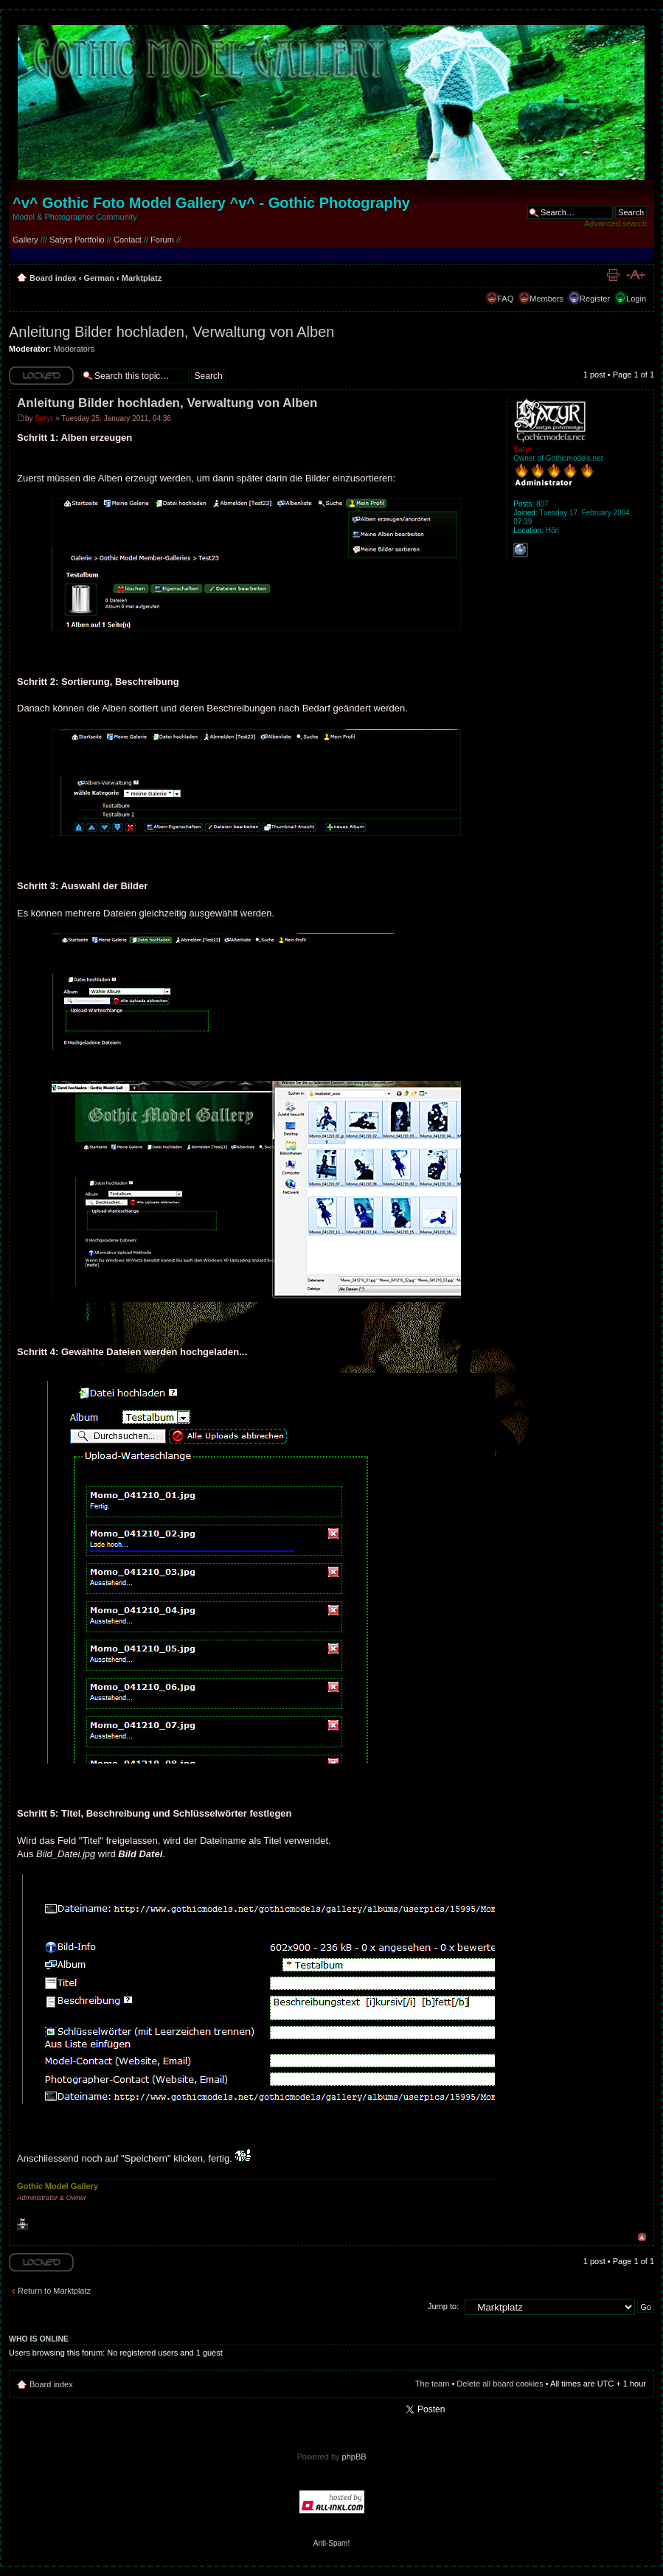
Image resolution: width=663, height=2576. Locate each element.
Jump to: (443, 2306)
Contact (128, 239)
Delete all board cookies (500, 2383)
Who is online (39, 2338)
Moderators (74, 348)
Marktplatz (142, 278)
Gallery (25, 239)
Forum (162, 239)
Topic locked (41, 375)
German (98, 278)
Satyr (44, 418)
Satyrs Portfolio (77, 239)
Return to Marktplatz (54, 2290)
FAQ (505, 298)
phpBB (354, 2456)
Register (595, 298)
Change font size (635, 275)
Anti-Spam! (331, 2543)
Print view (613, 275)
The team (432, 2383)
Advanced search (615, 223)
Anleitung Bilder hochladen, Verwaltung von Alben (171, 332)
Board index (53, 278)
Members (546, 298)
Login (636, 298)
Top (642, 2237)
